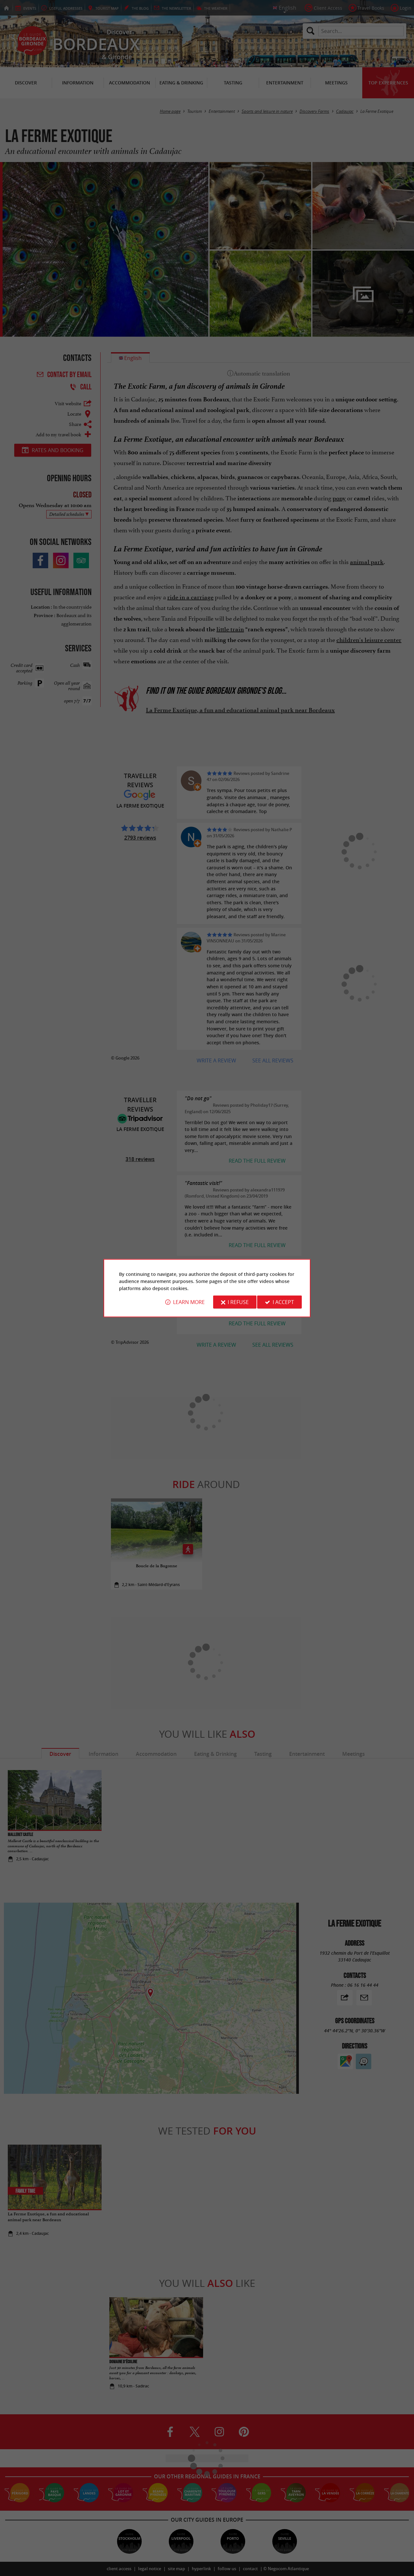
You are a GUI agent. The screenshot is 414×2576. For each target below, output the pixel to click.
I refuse (238, 1302)
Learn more (189, 1302)
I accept (283, 1302)
